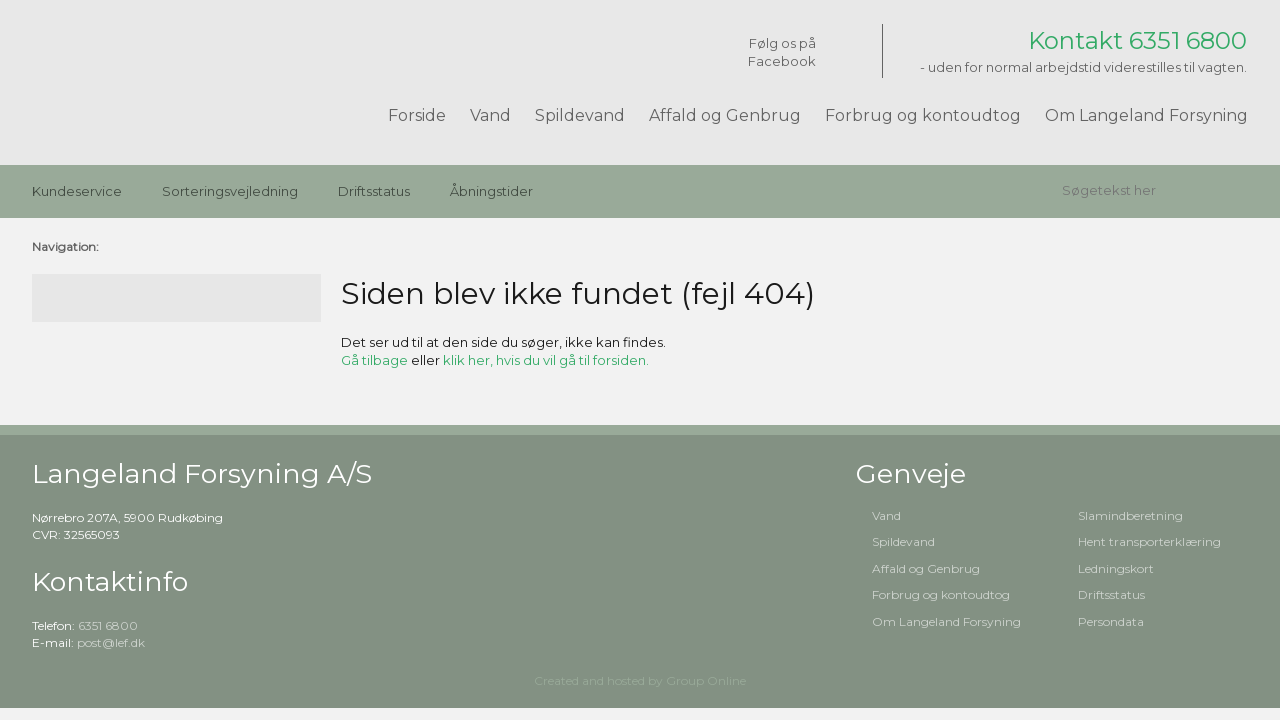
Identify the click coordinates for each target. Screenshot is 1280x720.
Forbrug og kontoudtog (923, 115)
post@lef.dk (111, 642)
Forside (417, 115)
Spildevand (580, 115)
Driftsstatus (374, 191)
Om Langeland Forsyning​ (946, 621)
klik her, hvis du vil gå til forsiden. (546, 360)
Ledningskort (1116, 568)
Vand (490, 115)
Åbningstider (491, 191)
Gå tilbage (374, 360)
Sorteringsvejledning (230, 191)
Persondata (1111, 621)
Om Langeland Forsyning (1146, 115)
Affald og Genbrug (725, 115)
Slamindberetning (1130, 515)
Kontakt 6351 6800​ (1137, 40)
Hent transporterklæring (1149, 541)
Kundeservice (77, 191)
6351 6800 (108, 625)
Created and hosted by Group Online (640, 680)
